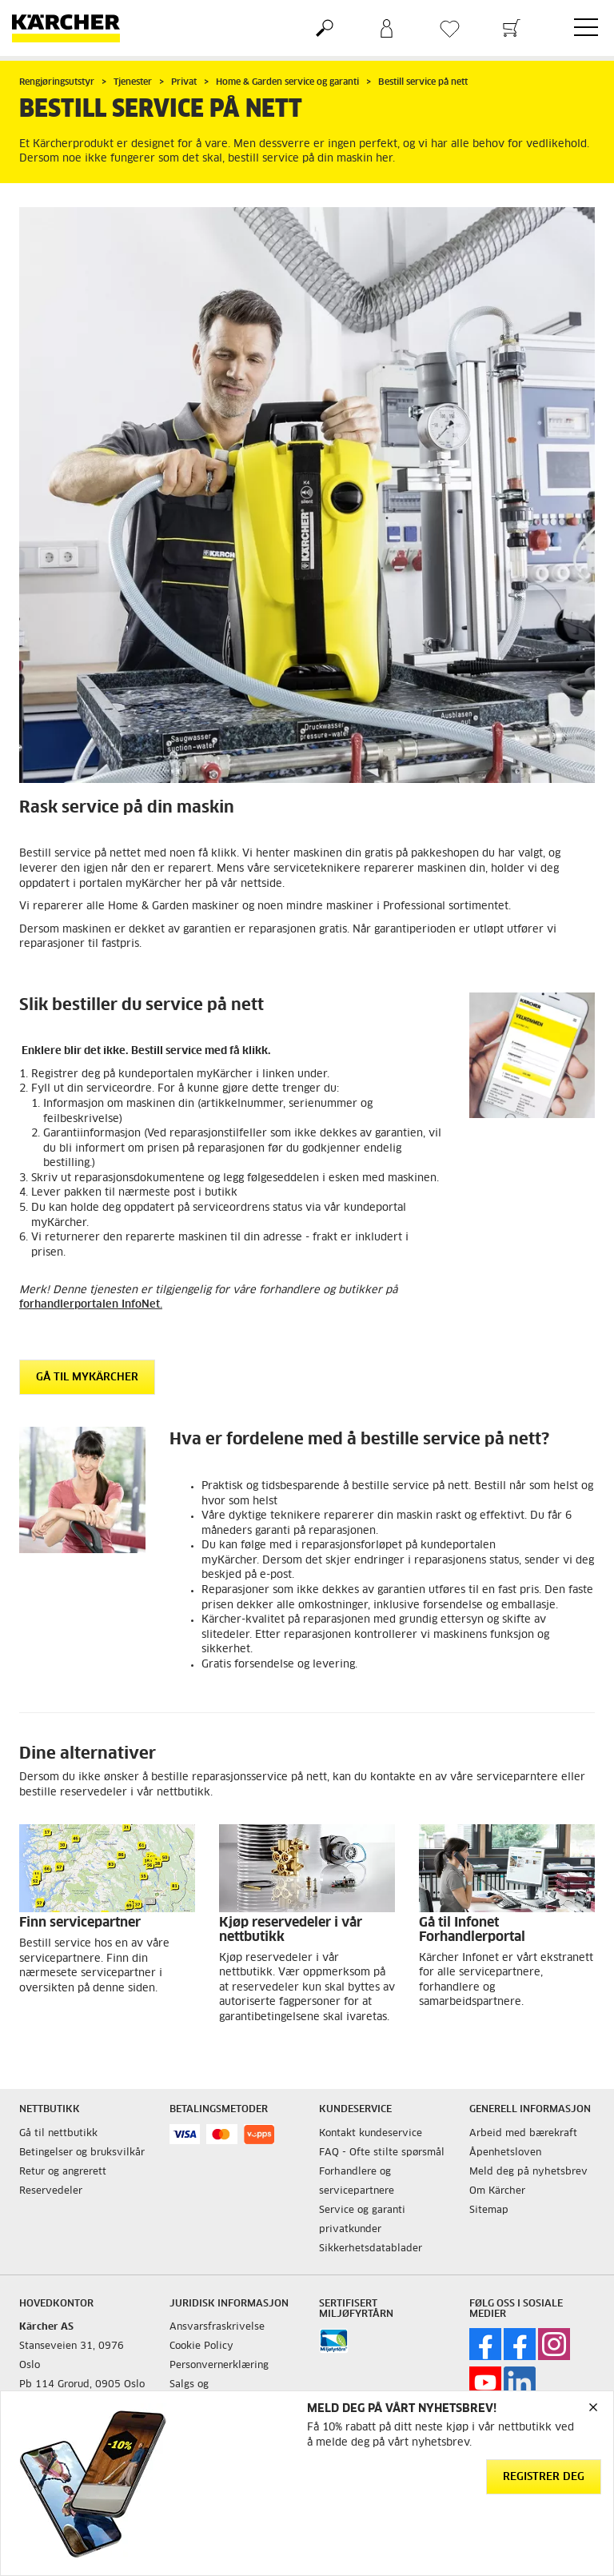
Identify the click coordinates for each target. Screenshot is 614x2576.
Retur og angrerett (62, 2172)
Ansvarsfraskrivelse (217, 2327)
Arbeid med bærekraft (523, 2134)
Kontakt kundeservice (370, 2134)
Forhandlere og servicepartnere (356, 2181)
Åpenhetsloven (505, 2153)
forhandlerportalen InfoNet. (90, 1305)
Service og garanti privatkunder (362, 2220)
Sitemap (488, 2210)
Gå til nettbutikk (58, 2134)
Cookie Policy (201, 2346)
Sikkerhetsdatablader (370, 2249)
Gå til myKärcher (87, 1377)
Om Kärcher (497, 2191)
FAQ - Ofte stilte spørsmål (382, 2153)
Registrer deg (543, 2477)
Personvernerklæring (219, 2365)
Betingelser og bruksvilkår (82, 2153)
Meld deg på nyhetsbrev (528, 2172)
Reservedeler (50, 2191)
